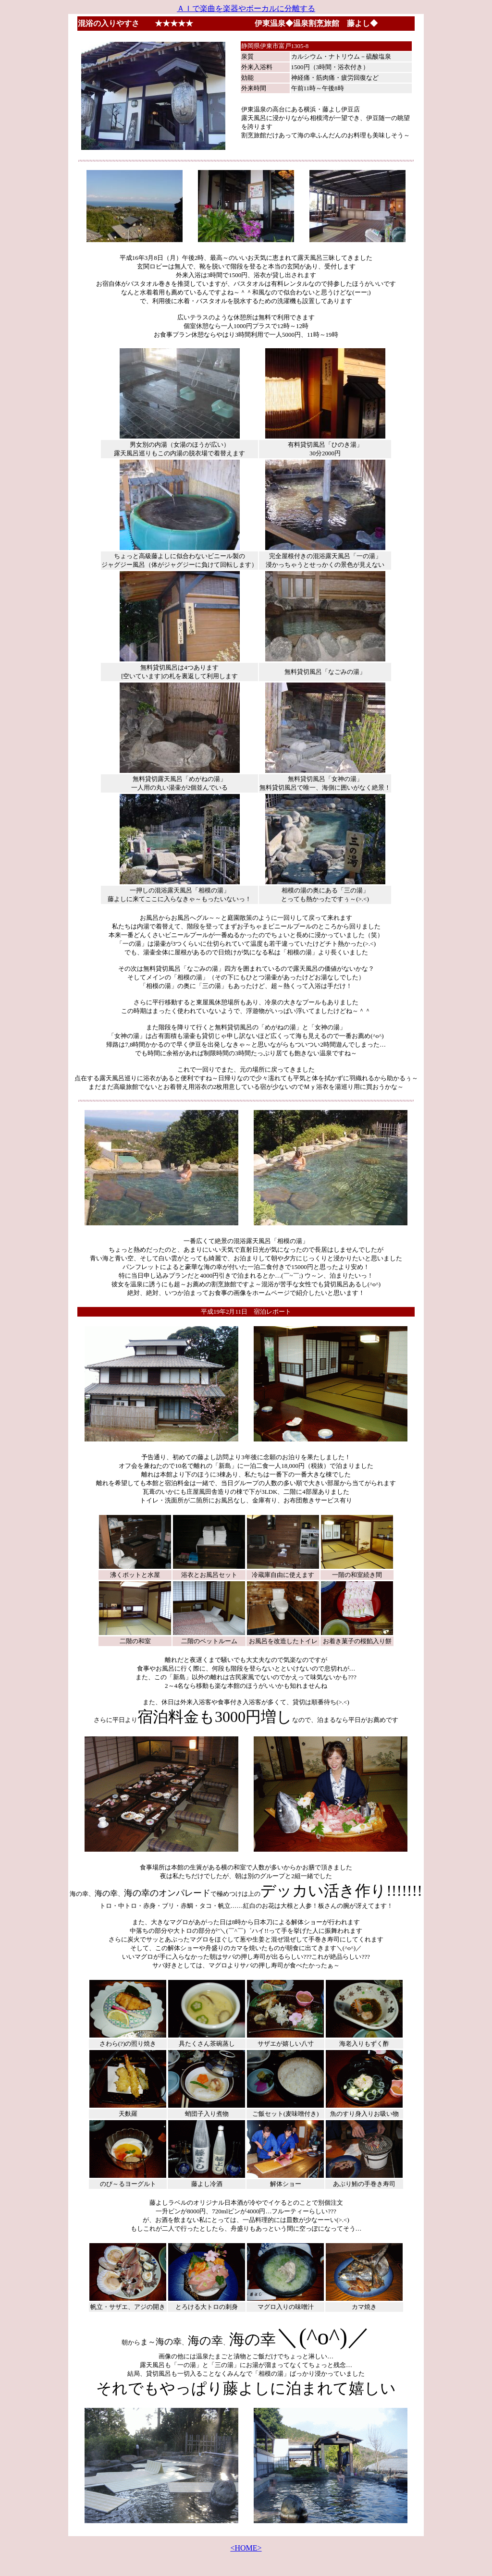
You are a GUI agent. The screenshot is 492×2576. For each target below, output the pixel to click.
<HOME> (245, 2548)
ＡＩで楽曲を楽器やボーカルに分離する (246, 8)
